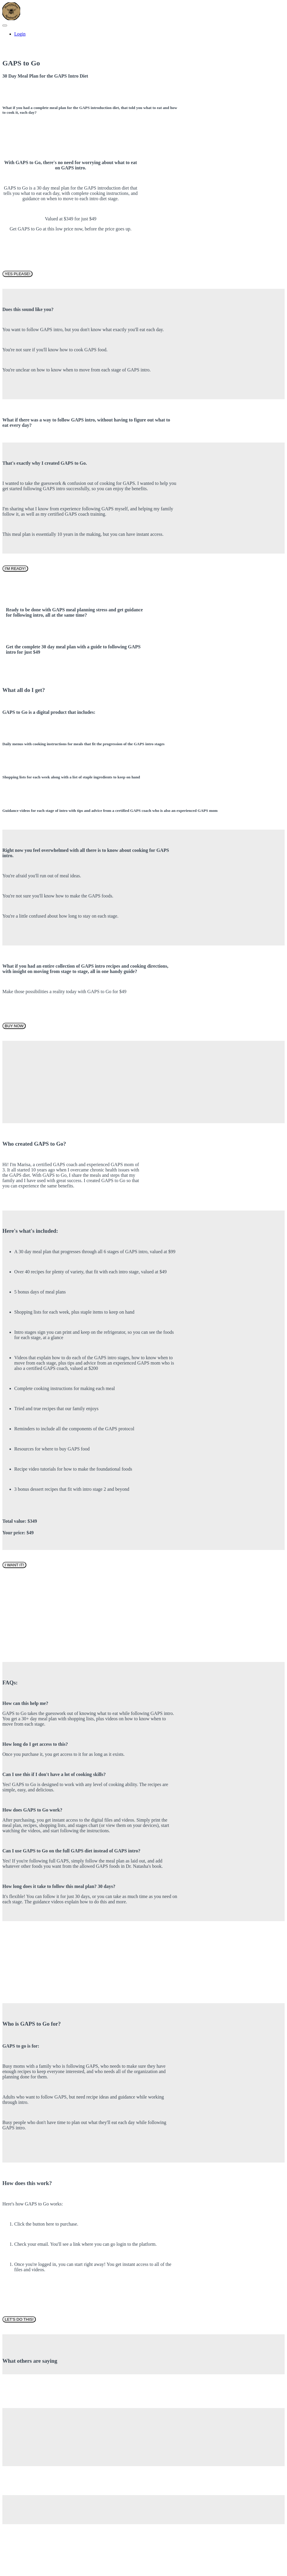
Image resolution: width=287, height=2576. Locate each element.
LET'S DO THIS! (19, 2319)
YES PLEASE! (17, 274)
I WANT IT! (14, 1565)
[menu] (143, 34)
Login (19, 33)
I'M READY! (15, 568)
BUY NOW (14, 1026)
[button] (4, 25)
